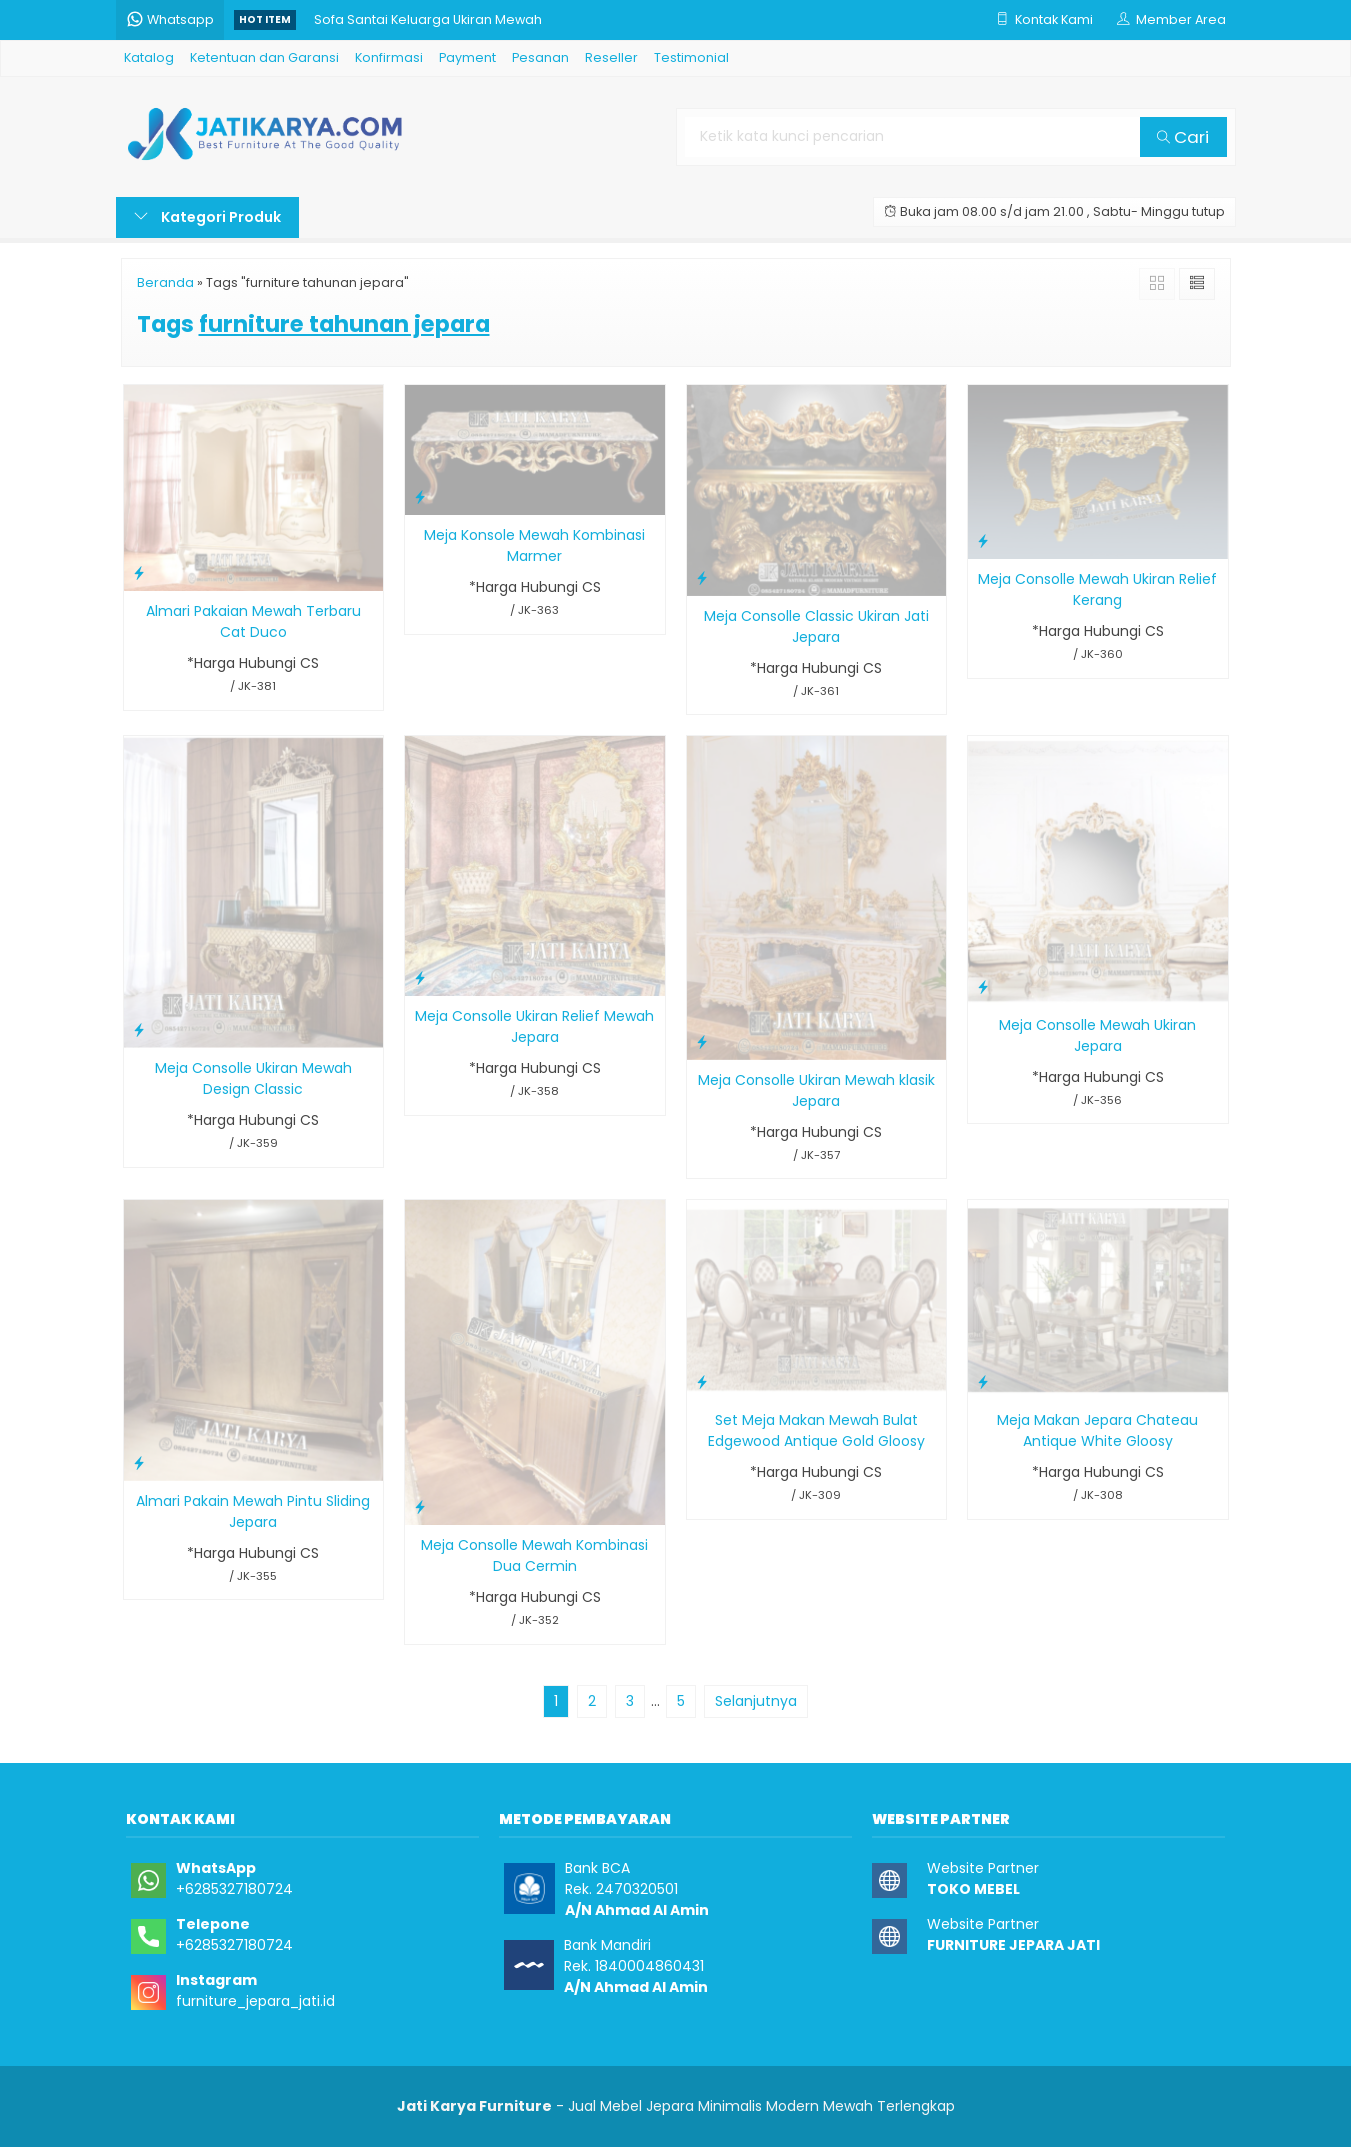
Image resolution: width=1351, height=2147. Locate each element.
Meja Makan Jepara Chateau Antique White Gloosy (1097, 1430)
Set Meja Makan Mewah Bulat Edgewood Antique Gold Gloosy (816, 1430)
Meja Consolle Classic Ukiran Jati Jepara (816, 626)
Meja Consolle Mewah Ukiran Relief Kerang (1097, 589)
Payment (467, 57)
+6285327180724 (234, 1889)
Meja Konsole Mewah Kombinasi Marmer (534, 545)
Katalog (149, 57)
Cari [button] (1183, 137)
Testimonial (691, 57)
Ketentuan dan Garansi (264, 57)
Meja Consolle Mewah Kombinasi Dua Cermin (534, 1555)
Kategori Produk (207, 217)
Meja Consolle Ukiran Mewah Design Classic (253, 1078)
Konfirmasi (389, 57)
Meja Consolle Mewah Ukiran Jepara (1097, 1035)
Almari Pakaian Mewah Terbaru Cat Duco (253, 621)
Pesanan (540, 57)
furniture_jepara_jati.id (255, 2001)
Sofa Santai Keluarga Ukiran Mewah (428, 19)
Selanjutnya (756, 1701)
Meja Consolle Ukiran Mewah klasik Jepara (816, 1090)
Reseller (611, 57)
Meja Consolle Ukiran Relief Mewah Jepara (534, 1026)
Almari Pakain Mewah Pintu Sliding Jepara (253, 1511)
